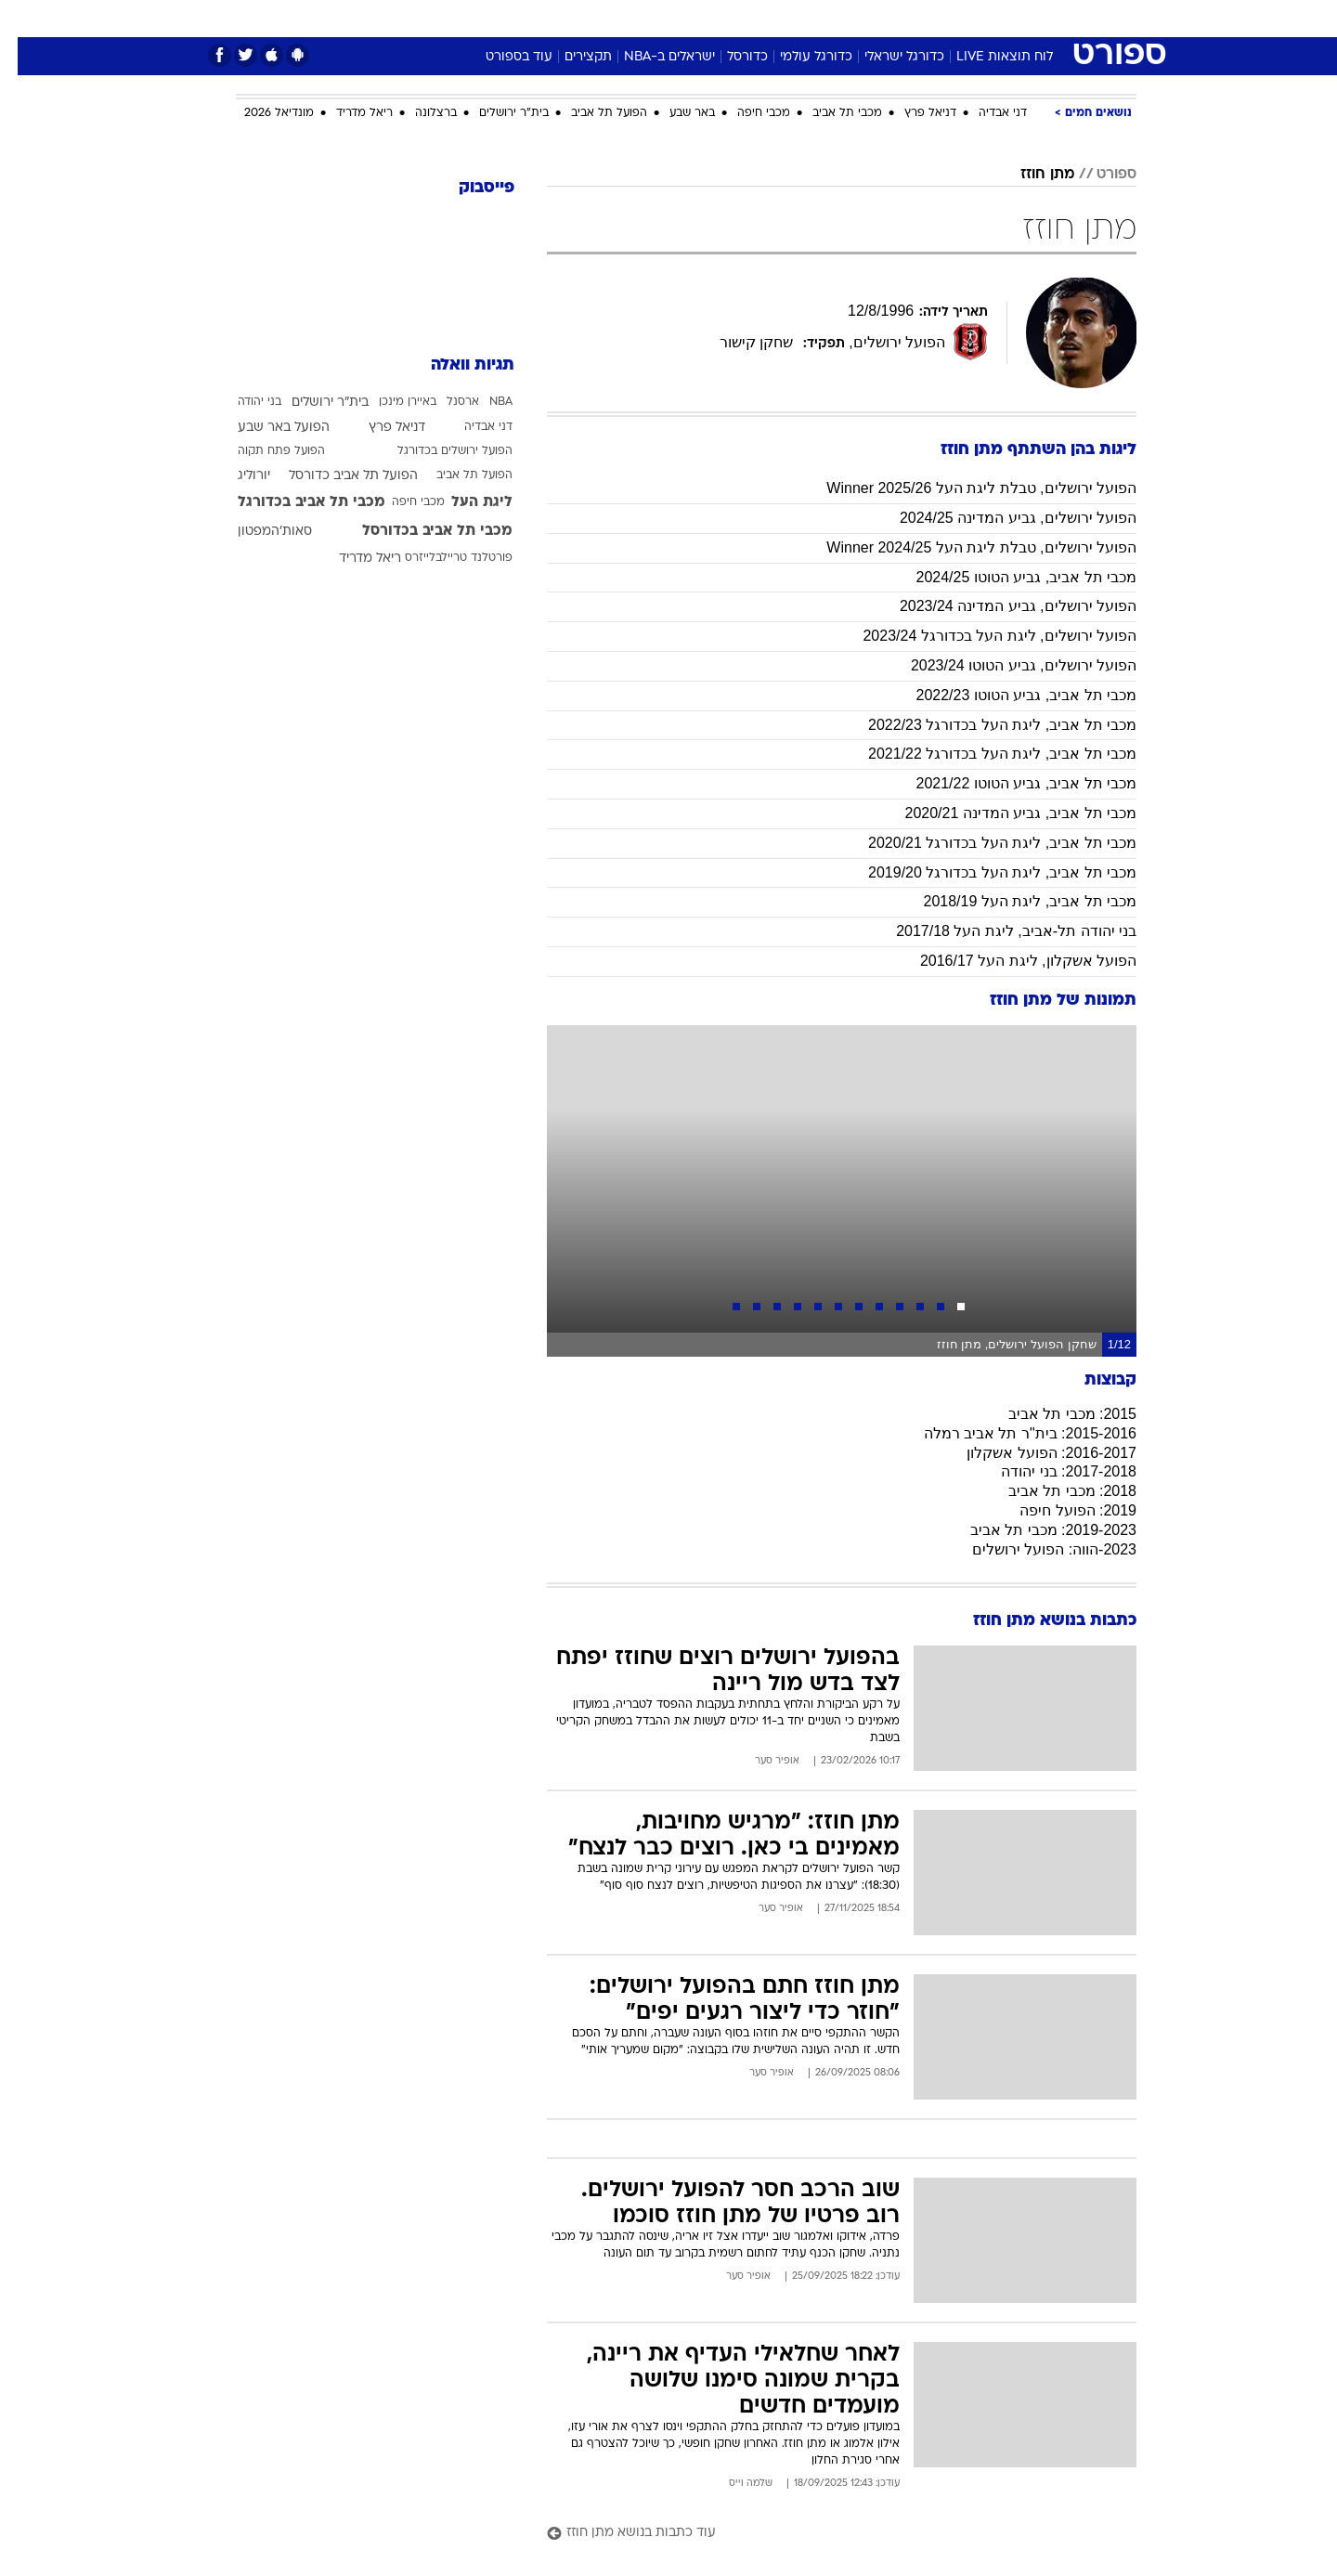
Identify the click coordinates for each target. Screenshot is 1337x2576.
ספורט (934, 18)
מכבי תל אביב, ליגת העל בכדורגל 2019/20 (984, 872)
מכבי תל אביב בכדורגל (294, 502)
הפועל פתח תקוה (263, 451)
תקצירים (570, 57)
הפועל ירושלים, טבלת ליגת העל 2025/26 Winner (964, 488)
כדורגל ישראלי (887, 57)
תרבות (873, 18)
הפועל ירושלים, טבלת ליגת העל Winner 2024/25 (964, 547)
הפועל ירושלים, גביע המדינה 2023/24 (1000, 606)
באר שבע (674, 113)
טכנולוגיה (524, 18)
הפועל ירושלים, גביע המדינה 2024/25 (1000, 518)
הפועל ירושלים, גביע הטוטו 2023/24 (1006, 665)
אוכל (715, 18)
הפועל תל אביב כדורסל (335, 476)
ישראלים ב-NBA (651, 57)
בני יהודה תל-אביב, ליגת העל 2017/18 (998, 931)
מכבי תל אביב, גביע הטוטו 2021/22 (1008, 783)
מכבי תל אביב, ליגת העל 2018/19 (1012, 901)
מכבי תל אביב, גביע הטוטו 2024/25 (1008, 577)
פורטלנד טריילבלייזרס (441, 558)
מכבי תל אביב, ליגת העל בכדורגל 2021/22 (984, 753)
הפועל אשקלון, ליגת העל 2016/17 (1010, 961)
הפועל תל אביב (591, 113)
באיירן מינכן (390, 402)
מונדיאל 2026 (261, 113)
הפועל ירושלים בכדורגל (437, 451)
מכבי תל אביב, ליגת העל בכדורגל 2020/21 (984, 843)
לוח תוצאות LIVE (987, 57)
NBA (483, 402)
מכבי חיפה (746, 113)
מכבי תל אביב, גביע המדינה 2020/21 (1003, 813)
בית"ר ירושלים (496, 113)
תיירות (594, 18)
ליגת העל (464, 502)
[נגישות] (25, 19)
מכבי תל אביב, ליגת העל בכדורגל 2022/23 (984, 725)
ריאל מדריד (346, 113)
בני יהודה (242, 402)
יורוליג (236, 476)
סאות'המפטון (257, 532)
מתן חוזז (1030, 174)
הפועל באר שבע (266, 428)
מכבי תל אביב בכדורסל (419, 531)
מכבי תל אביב (829, 113)
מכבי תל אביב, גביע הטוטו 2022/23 (1008, 695)
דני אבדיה (985, 113)
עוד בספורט (501, 57)
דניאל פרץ (913, 113)
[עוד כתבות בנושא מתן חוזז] (824, 2533)
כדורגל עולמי (798, 57)
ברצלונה (418, 113)
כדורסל (729, 57)
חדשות (997, 18)
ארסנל (445, 402)
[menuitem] (986, 18)
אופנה (456, 18)
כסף (763, 18)
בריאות (657, 18)
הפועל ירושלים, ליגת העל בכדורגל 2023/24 (982, 636)
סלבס (815, 18)
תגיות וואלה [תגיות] (455, 365)
